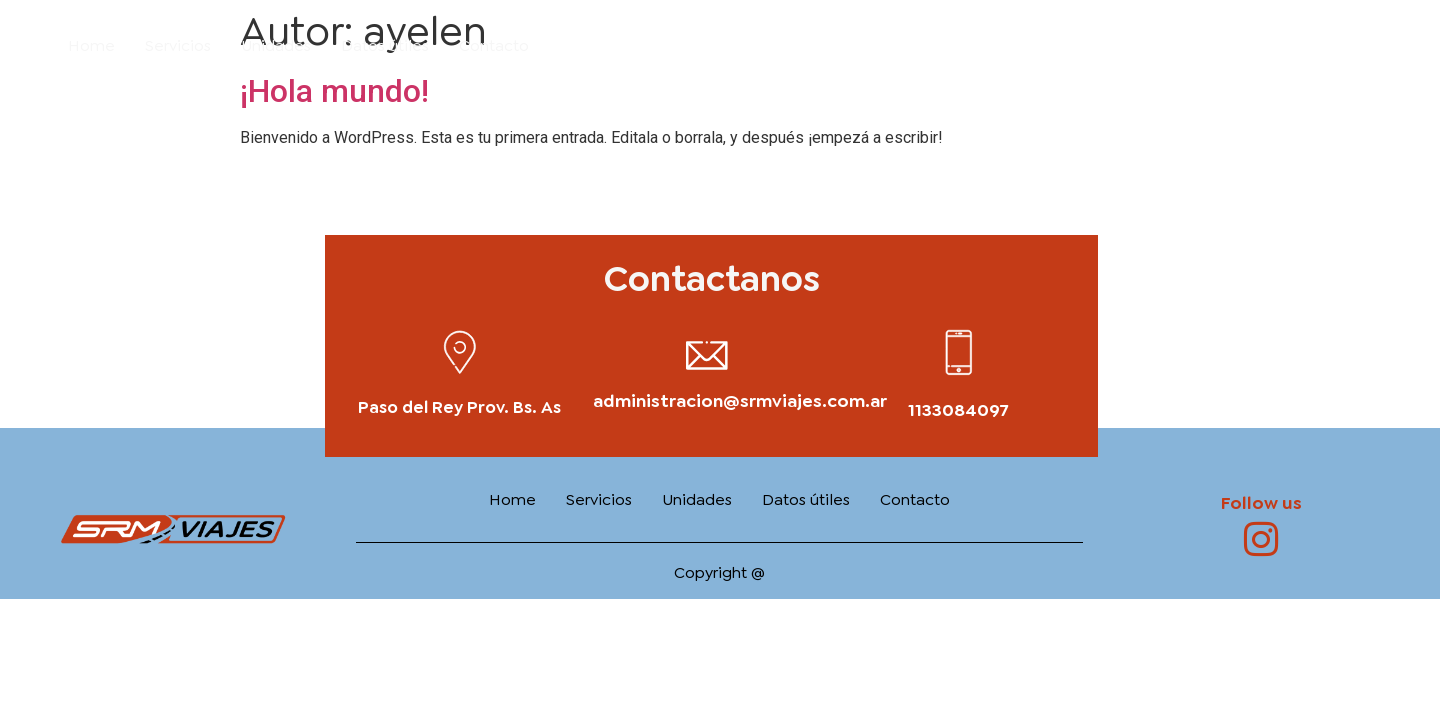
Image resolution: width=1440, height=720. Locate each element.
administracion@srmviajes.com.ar (740, 401)
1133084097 (958, 410)
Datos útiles (385, 45)
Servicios (178, 45)
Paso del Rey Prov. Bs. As (459, 407)
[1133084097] (958, 352)
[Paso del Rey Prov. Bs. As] (459, 352)
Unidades (276, 45)
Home (91, 45)
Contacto (494, 45)
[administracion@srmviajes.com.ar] (707, 354)
